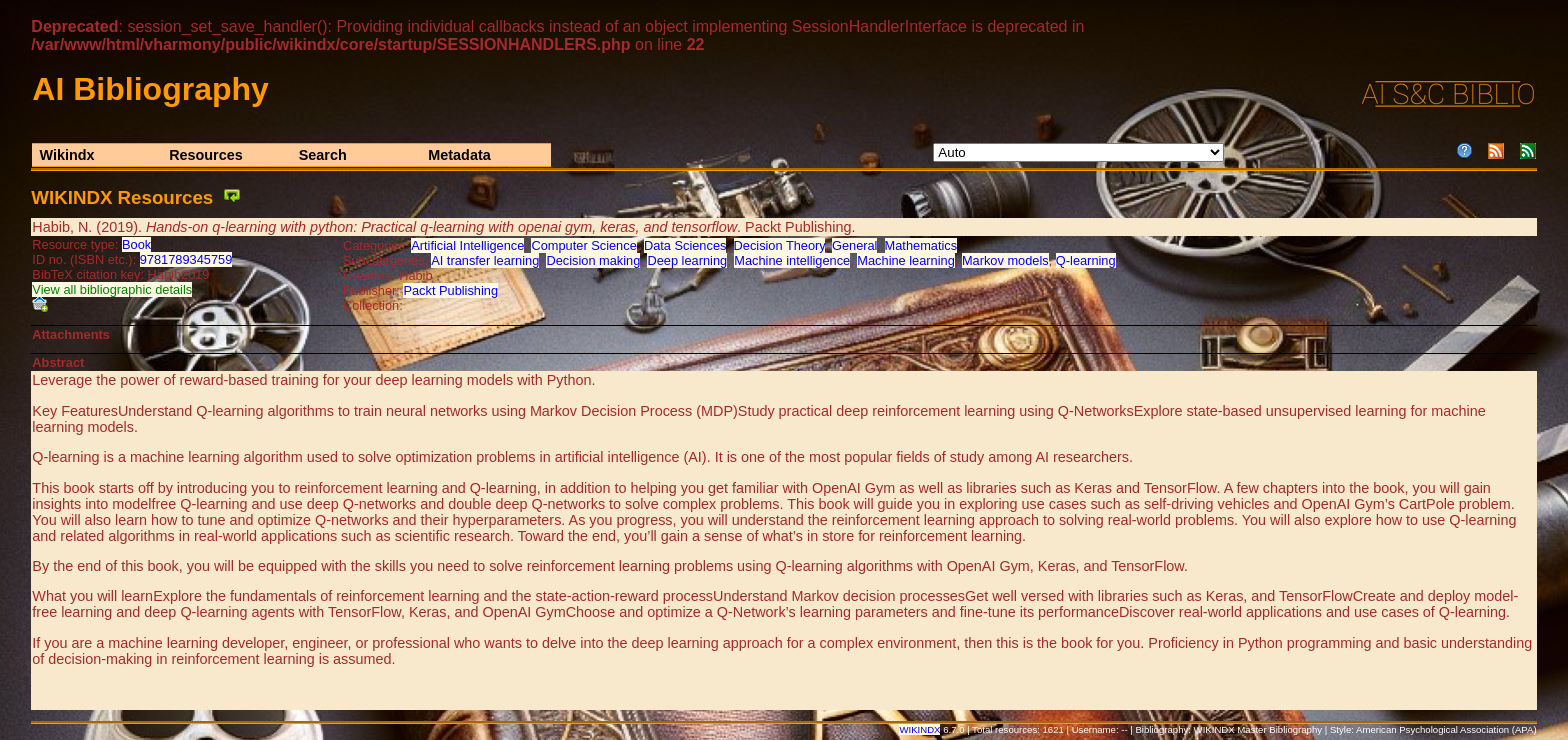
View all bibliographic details (112, 289)
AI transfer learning (485, 260)
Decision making (593, 260)
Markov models (1005, 260)
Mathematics (921, 245)
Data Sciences (685, 245)
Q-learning (1086, 260)
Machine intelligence (792, 260)
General (855, 245)
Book (136, 244)
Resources (206, 155)
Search (323, 155)
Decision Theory (779, 245)
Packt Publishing (450, 290)
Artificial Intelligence (467, 245)
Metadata (459, 155)
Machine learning (905, 260)
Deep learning (687, 260)
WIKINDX (919, 729)
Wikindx (67, 155)
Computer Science (583, 245)
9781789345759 (186, 259)
